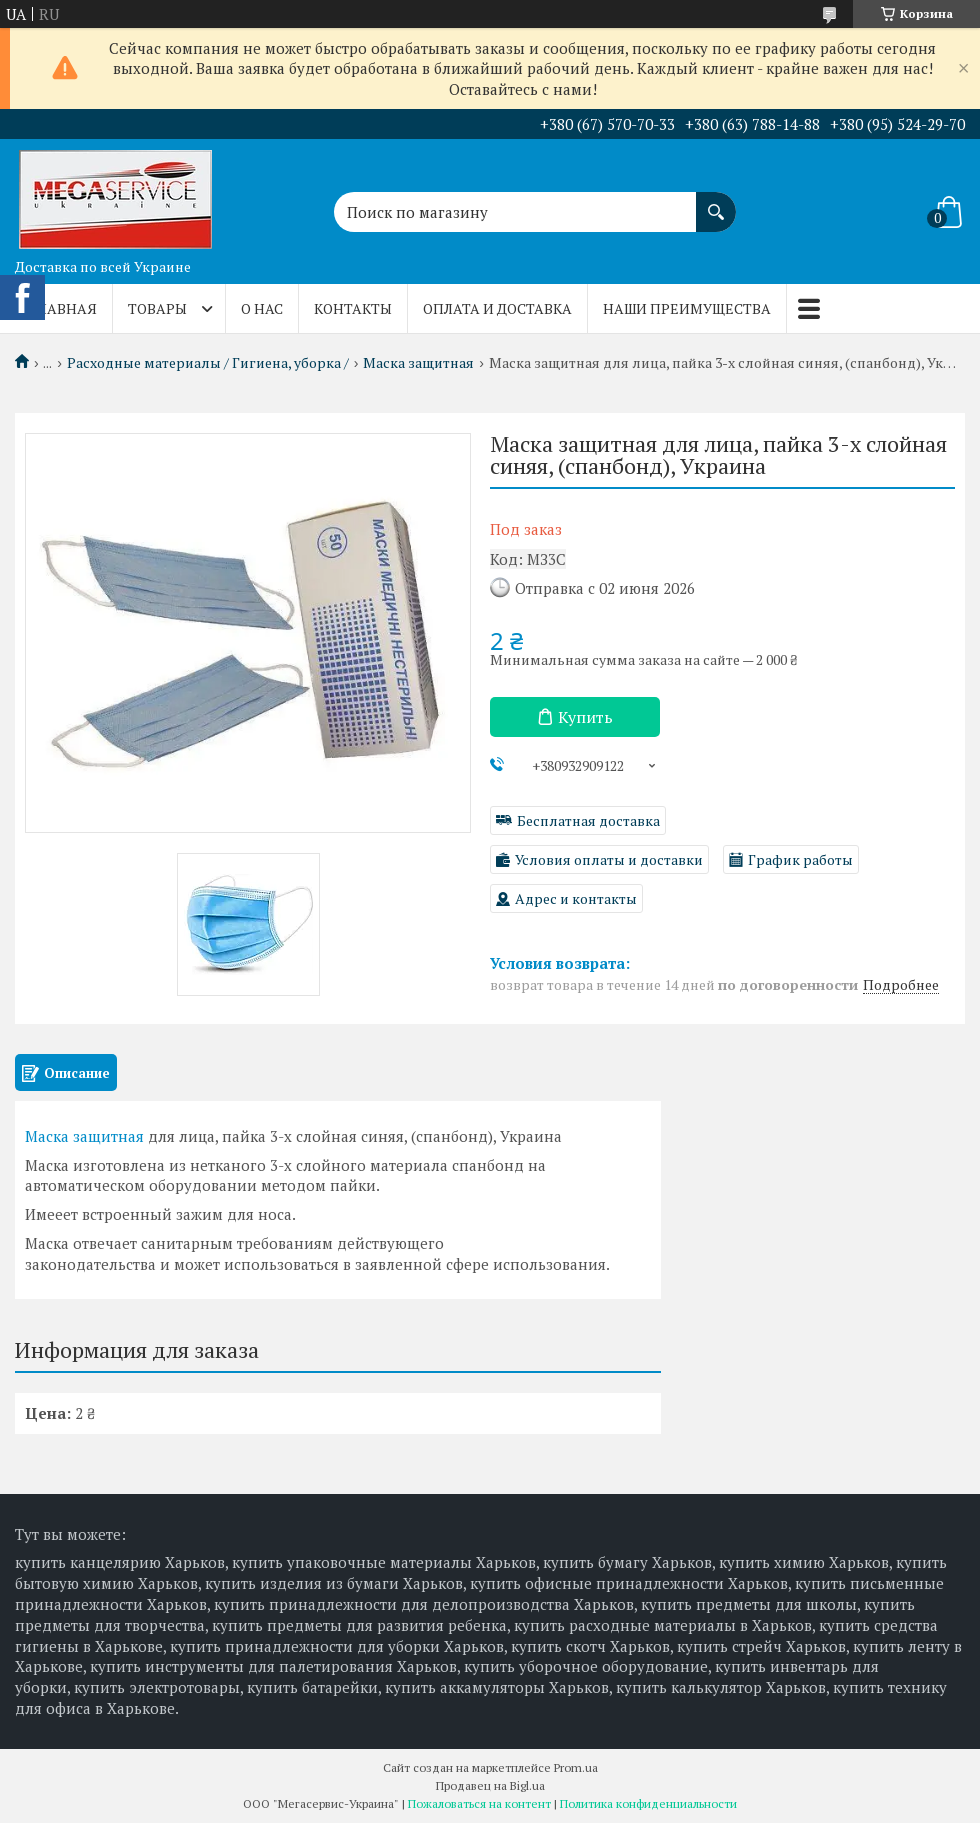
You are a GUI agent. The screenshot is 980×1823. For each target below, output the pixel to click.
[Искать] (716, 202)
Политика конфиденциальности (648, 1803)
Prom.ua (576, 1767)
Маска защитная (418, 363)
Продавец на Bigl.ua (490, 1785)
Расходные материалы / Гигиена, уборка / (208, 363)
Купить (585, 717)
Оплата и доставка (497, 308)
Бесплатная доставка (588, 820)
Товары (157, 308)
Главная (63, 308)
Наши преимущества (687, 308)
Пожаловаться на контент (479, 1803)
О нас (262, 308)
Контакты (353, 308)
